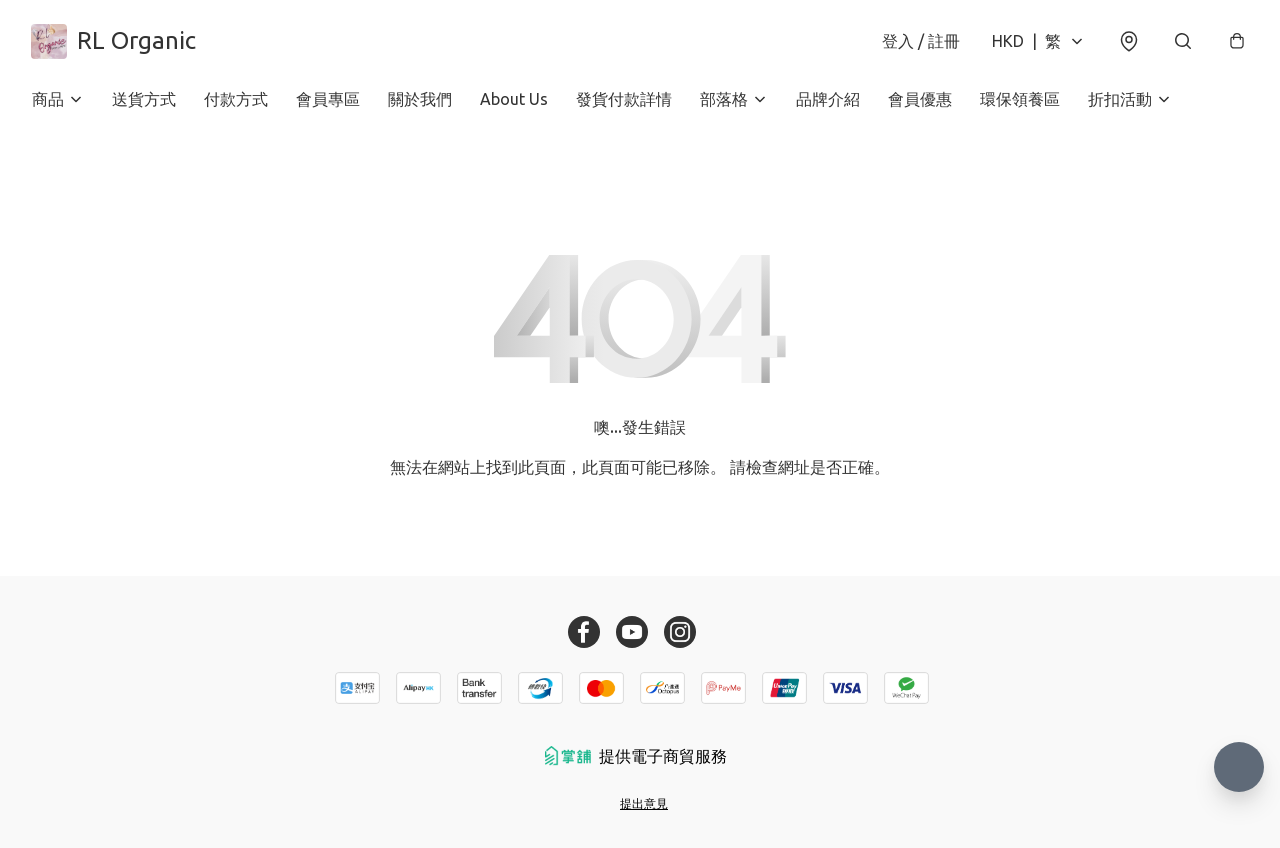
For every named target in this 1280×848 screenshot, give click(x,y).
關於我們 (420, 100)
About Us (514, 100)
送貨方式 (144, 100)
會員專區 (328, 100)
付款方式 (236, 100)
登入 (920, 42)
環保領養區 (1020, 100)
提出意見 (644, 803)
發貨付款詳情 (624, 100)
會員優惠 (920, 100)
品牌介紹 (828, 100)
